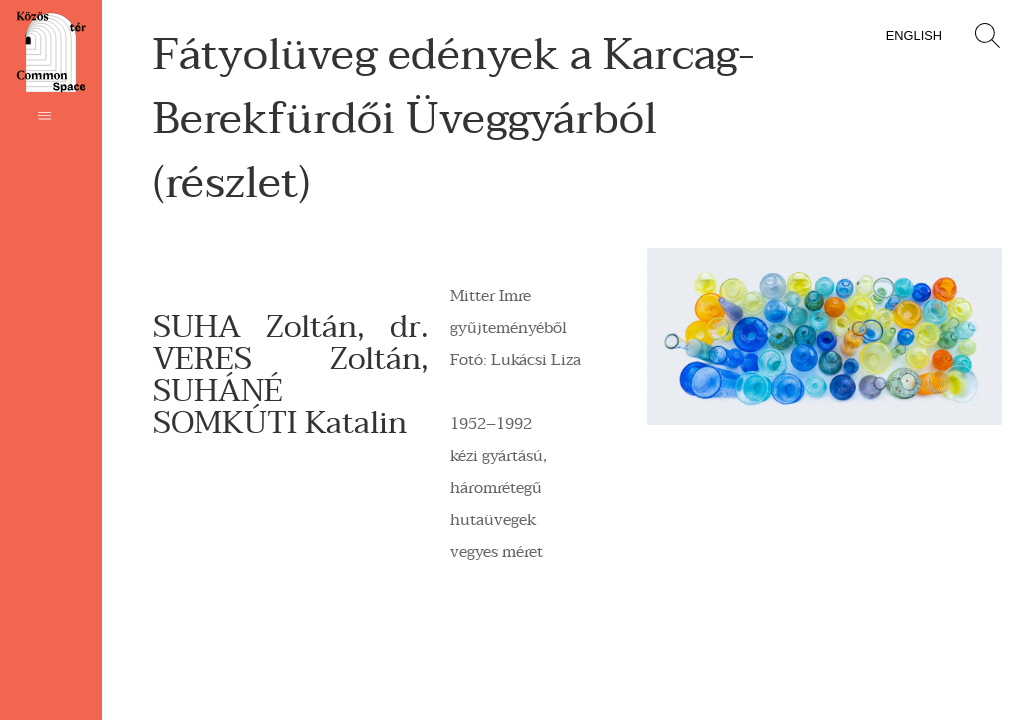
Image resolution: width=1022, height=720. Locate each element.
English (914, 35)
